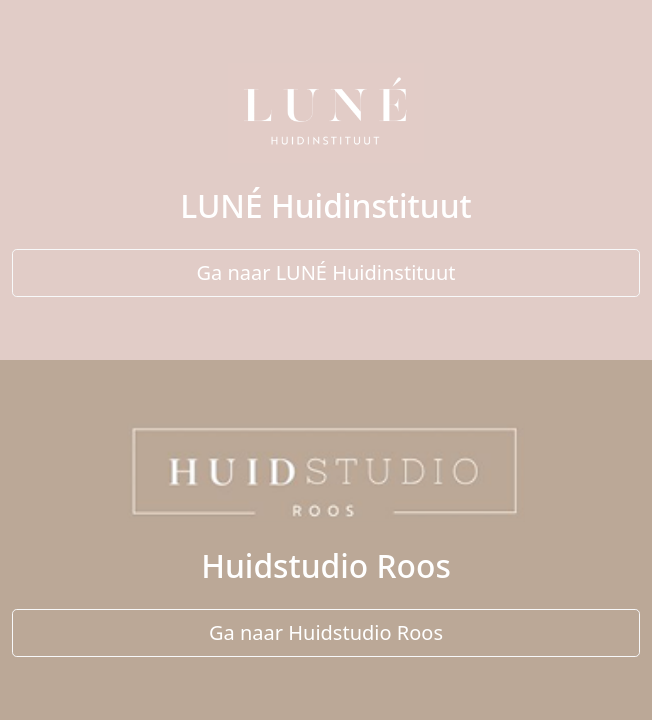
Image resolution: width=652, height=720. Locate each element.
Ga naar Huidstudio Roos (326, 632)
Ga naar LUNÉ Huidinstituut (326, 272)
